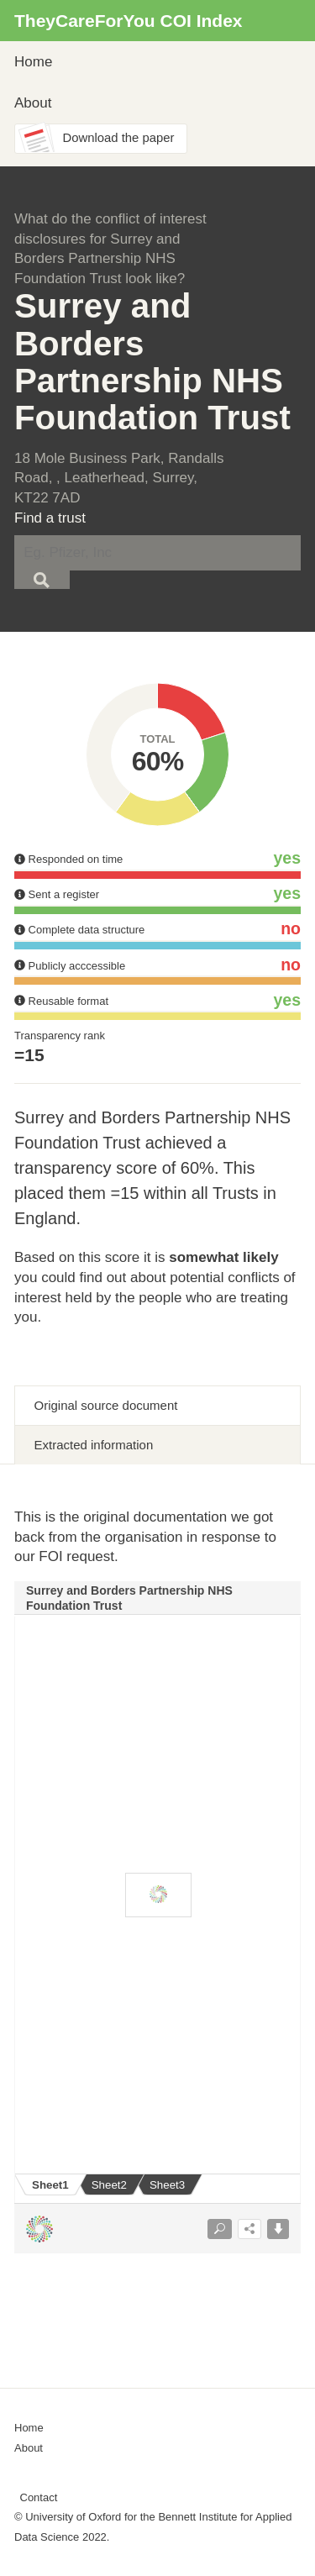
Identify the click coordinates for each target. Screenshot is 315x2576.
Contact (39, 2497)
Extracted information (94, 1445)
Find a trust (50, 518)
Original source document (106, 1405)
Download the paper (119, 138)
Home (33, 62)
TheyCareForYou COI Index (128, 20)
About (32, 103)
